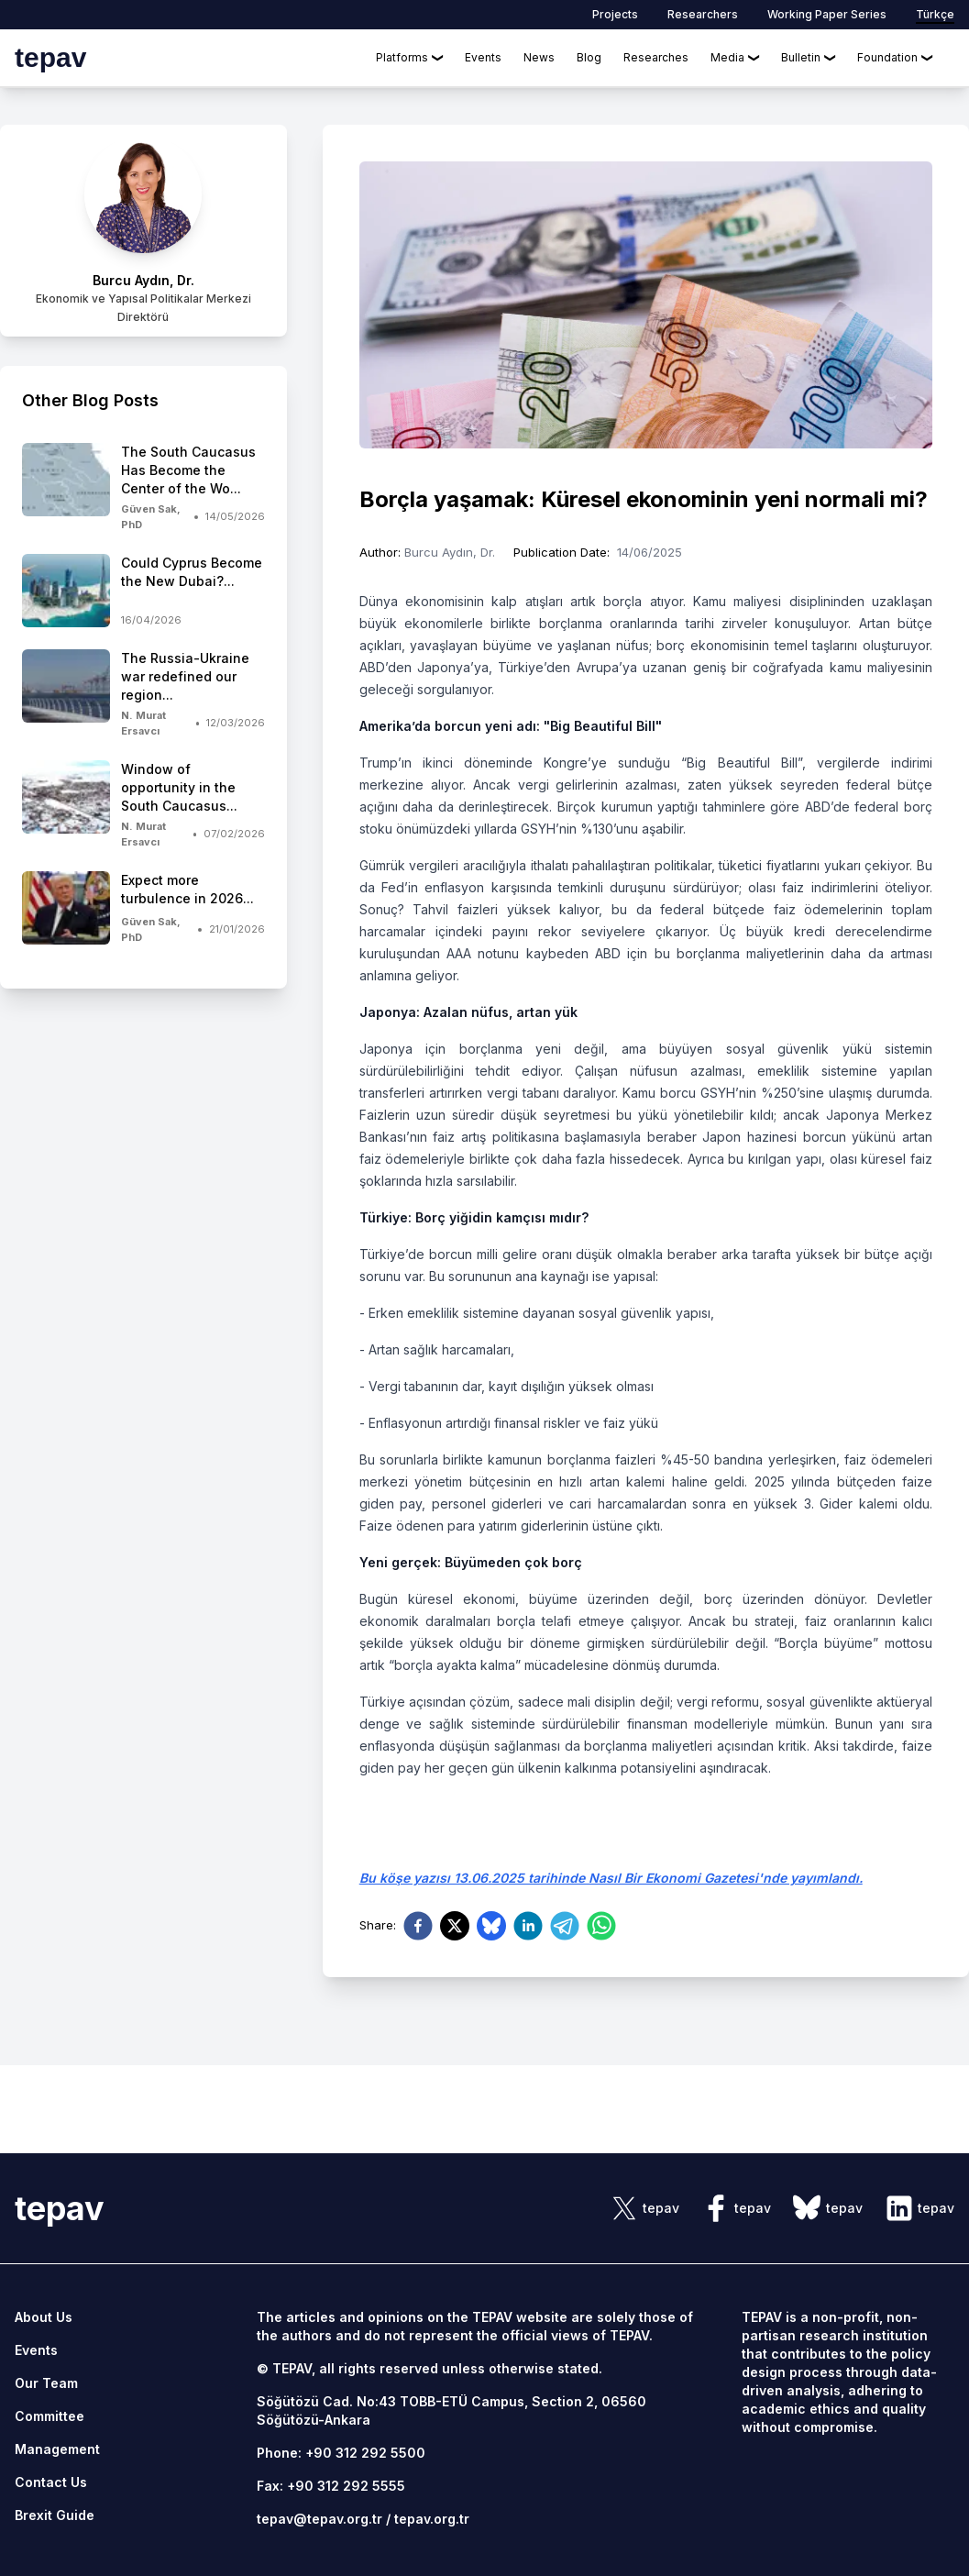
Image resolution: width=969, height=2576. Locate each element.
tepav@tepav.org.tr (319, 2518)
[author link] (143, 231)
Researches (655, 57)
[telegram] (564, 1925)
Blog (589, 57)
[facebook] (418, 1925)
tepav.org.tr (431, 2518)
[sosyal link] (644, 2208)
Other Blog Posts (90, 400)
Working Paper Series (826, 14)
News (539, 57)
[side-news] (143, 487)
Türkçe (935, 14)
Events (483, 57)
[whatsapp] (601, 1925)
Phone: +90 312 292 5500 (341, 2452)
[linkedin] (528, 1925)
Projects (615, 14)
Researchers (702, 14)
